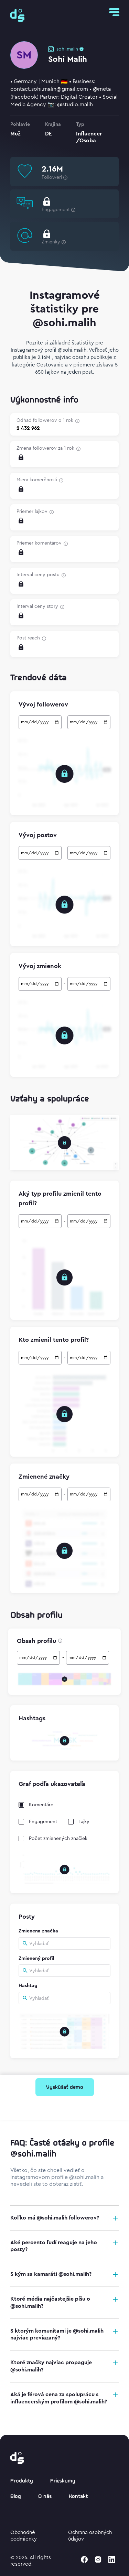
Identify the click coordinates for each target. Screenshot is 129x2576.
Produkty (21, 2481)
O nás (45, 2496)
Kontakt (78, 2496)
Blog (15, 2496)
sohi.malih (67, 49)
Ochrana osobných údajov (90, 2536)
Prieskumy (62, 2481)
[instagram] (98, 2559)
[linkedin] (112, 2559)
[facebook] (84, 2559)
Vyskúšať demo (64, 2087)
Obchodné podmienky (23, 2536)
